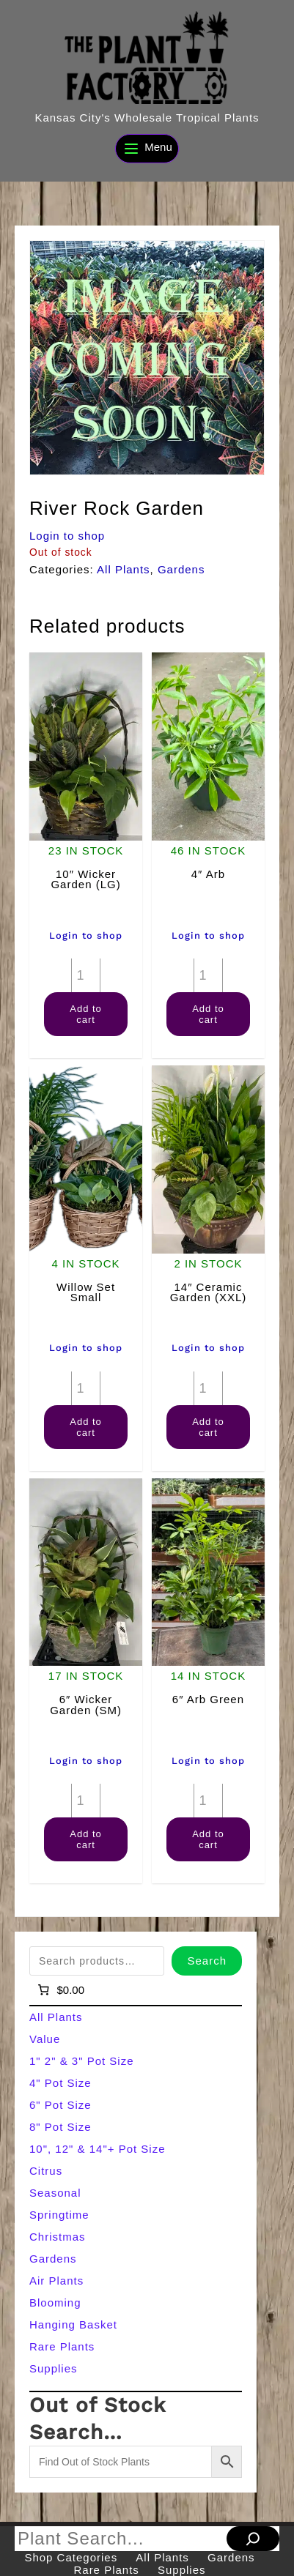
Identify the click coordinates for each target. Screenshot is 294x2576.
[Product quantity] (85, 975)
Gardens (181, 569)
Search (207, 1960)
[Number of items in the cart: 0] (59, 1989)
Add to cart (86, 1014)
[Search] (253, 2538)
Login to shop (67, 535)
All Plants (123, 569)
